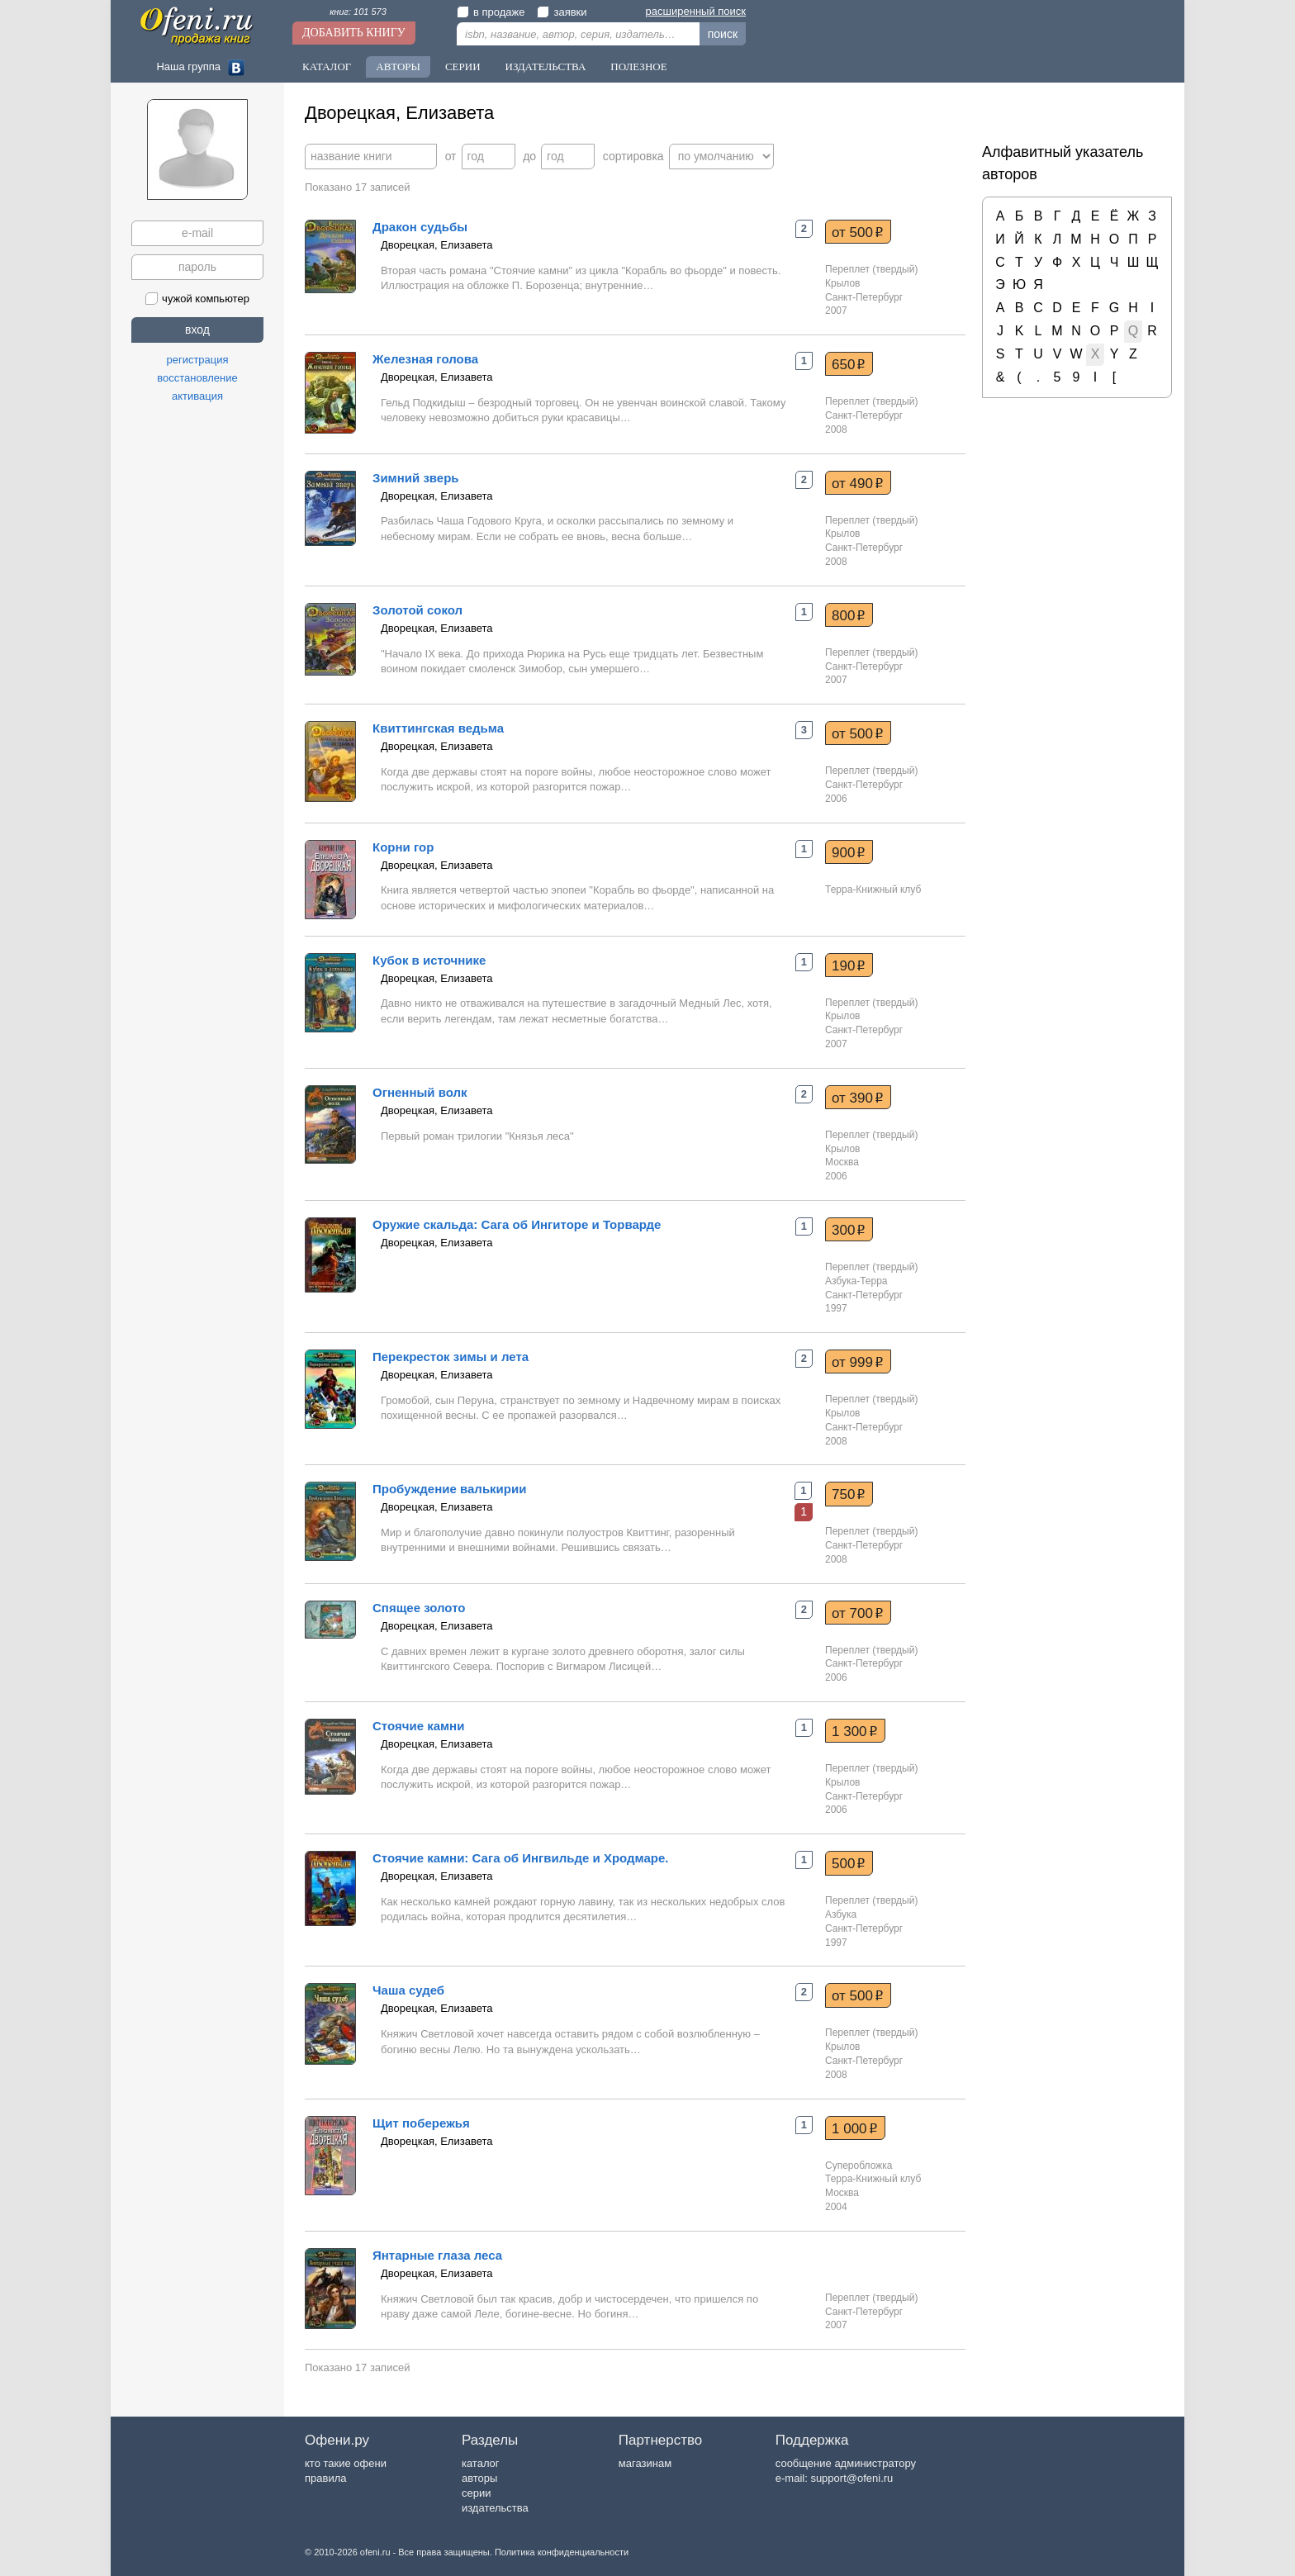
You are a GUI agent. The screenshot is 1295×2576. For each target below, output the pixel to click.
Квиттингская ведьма (438, 728)
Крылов (842, 283)
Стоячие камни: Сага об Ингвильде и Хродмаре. (520, 1858)
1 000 (855, 2128)
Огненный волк (419, 1092)
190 (849, 965)
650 (849, 364)
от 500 (858, 232)
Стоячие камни (418, 1726)
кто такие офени (346, 2463)
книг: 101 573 (358, 12)
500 (849, 1863)
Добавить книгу (354, 32)
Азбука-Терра (856, 1281)
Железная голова (425, 359)
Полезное (638, 66)
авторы (479, 2478)
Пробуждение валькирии (449, 1489)
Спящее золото (418, 1608)
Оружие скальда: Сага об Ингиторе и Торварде (516, 1224)
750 (849, 1494)
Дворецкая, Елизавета (436, 245)
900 (849, 852)
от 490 (858, 483)
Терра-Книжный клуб (873, 889)
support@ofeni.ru (851, 2478)
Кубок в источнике (429, 960)
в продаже (490, 12)
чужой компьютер (197, 298)
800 (849, 615)
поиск (723, 33)
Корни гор (403, 847)
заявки (561, 12)
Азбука (840, 1914)
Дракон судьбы (419, 227)
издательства (495, 2508)
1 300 (855, 1731)
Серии (463, 66)
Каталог (326, 66)
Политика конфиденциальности (562, 2552)
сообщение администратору (846, 2463)
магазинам (645, 2463)
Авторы (398, 66)
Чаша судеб (408, 1990)
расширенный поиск (696, 11)
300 (849, 1230)
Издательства (545, 66)
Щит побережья (421, 2123)
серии (476, 2493)
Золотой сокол (417, 610)
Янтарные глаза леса (437, 2255)
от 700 (858, 1613)
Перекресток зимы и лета (450, 1357)
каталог (481, 2463)
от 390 (858, 1097)
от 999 (858, 1362)
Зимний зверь (415, 478)
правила (325, 2478)
